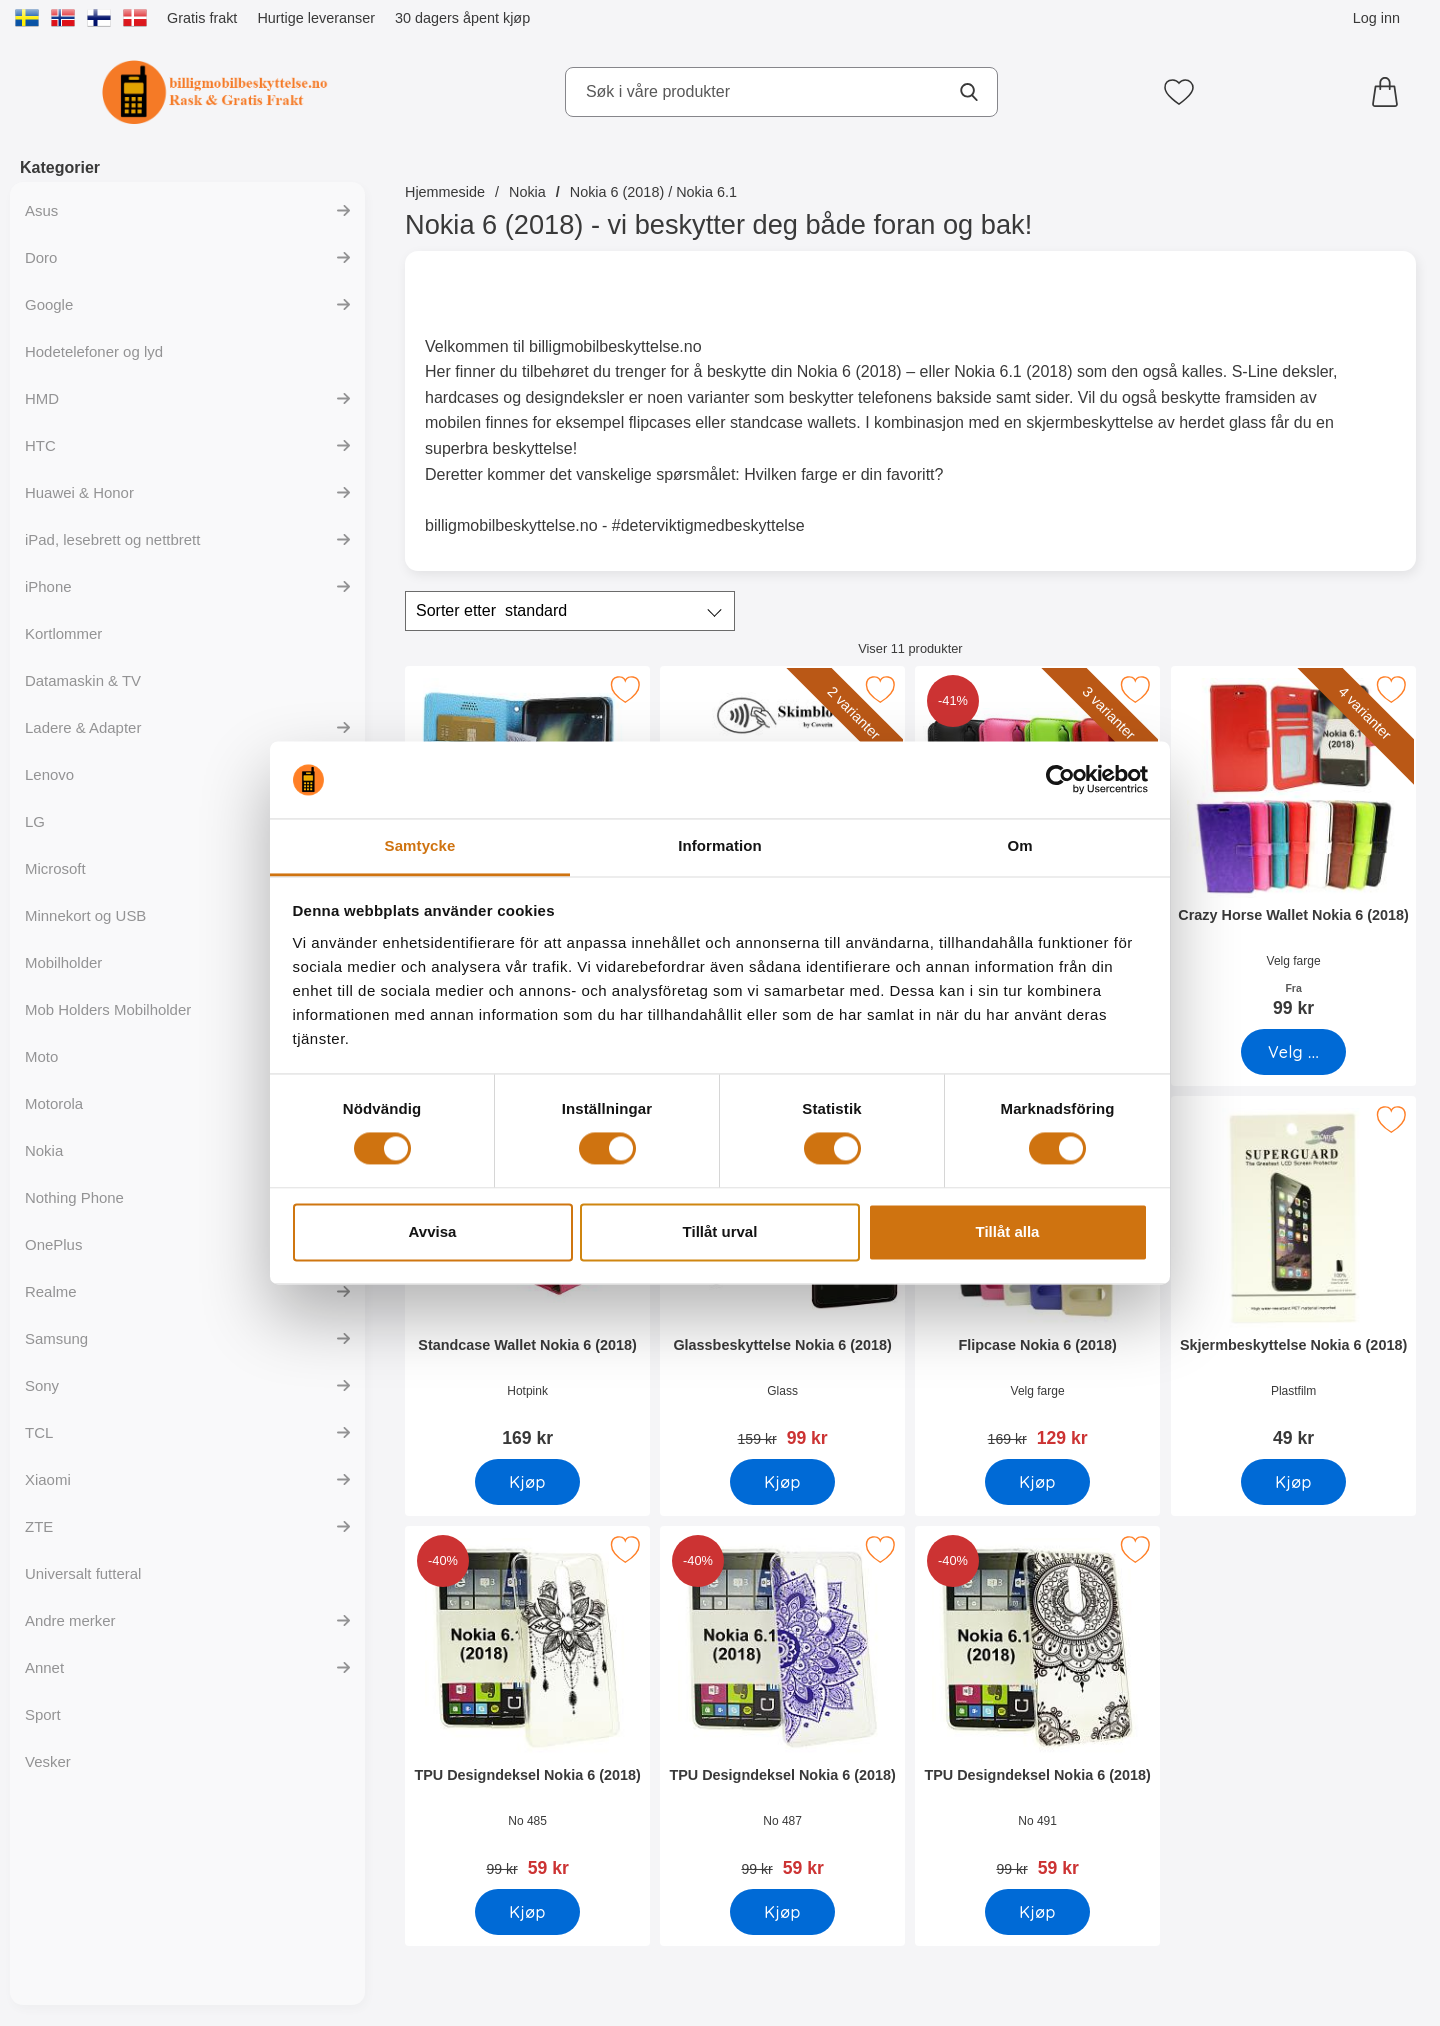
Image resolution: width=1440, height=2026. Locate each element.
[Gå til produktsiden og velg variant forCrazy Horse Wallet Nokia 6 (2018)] (1293, 1052)
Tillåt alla (1008, 1231)
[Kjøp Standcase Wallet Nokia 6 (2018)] (527, 1482)
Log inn (1376, 18)
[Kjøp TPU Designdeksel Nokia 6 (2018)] (527, 1912)
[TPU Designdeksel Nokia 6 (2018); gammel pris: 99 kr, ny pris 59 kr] (527, 1708)
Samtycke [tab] (420, 845)
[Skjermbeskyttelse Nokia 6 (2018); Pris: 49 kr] (1293, 1278)
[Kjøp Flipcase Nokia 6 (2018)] (1037, 1482)
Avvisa (433, 1231)
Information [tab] (720, 845)
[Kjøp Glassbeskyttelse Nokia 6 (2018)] (782, 1482)
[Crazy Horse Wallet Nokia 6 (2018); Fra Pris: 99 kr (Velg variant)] (1293, 848)
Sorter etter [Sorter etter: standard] (491, 611)
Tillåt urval (720, 1231)
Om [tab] (1019, 845)
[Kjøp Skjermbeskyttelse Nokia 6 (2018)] (1293, 1482)
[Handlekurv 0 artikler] (1390, 92)
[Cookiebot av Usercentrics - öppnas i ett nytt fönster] (1060, 780)
